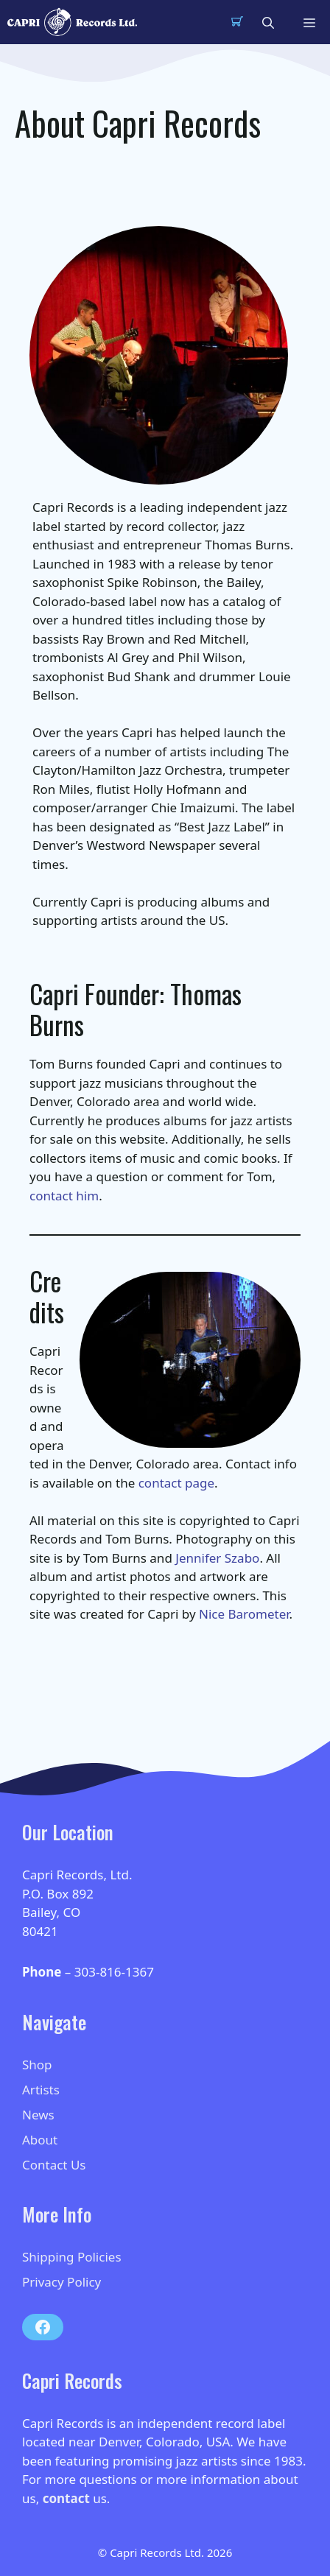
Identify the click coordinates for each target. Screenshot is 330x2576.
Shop (37, 2064)
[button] (268, 22)
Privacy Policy (61, 2281)
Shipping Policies (72, 2256)
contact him (64, 1195)
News (38, 2114)
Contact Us (54, 2164)
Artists (41, 2089)
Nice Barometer (244, 1613)
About (39, 2139)
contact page (176, 1482)
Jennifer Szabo (217, 1557)
